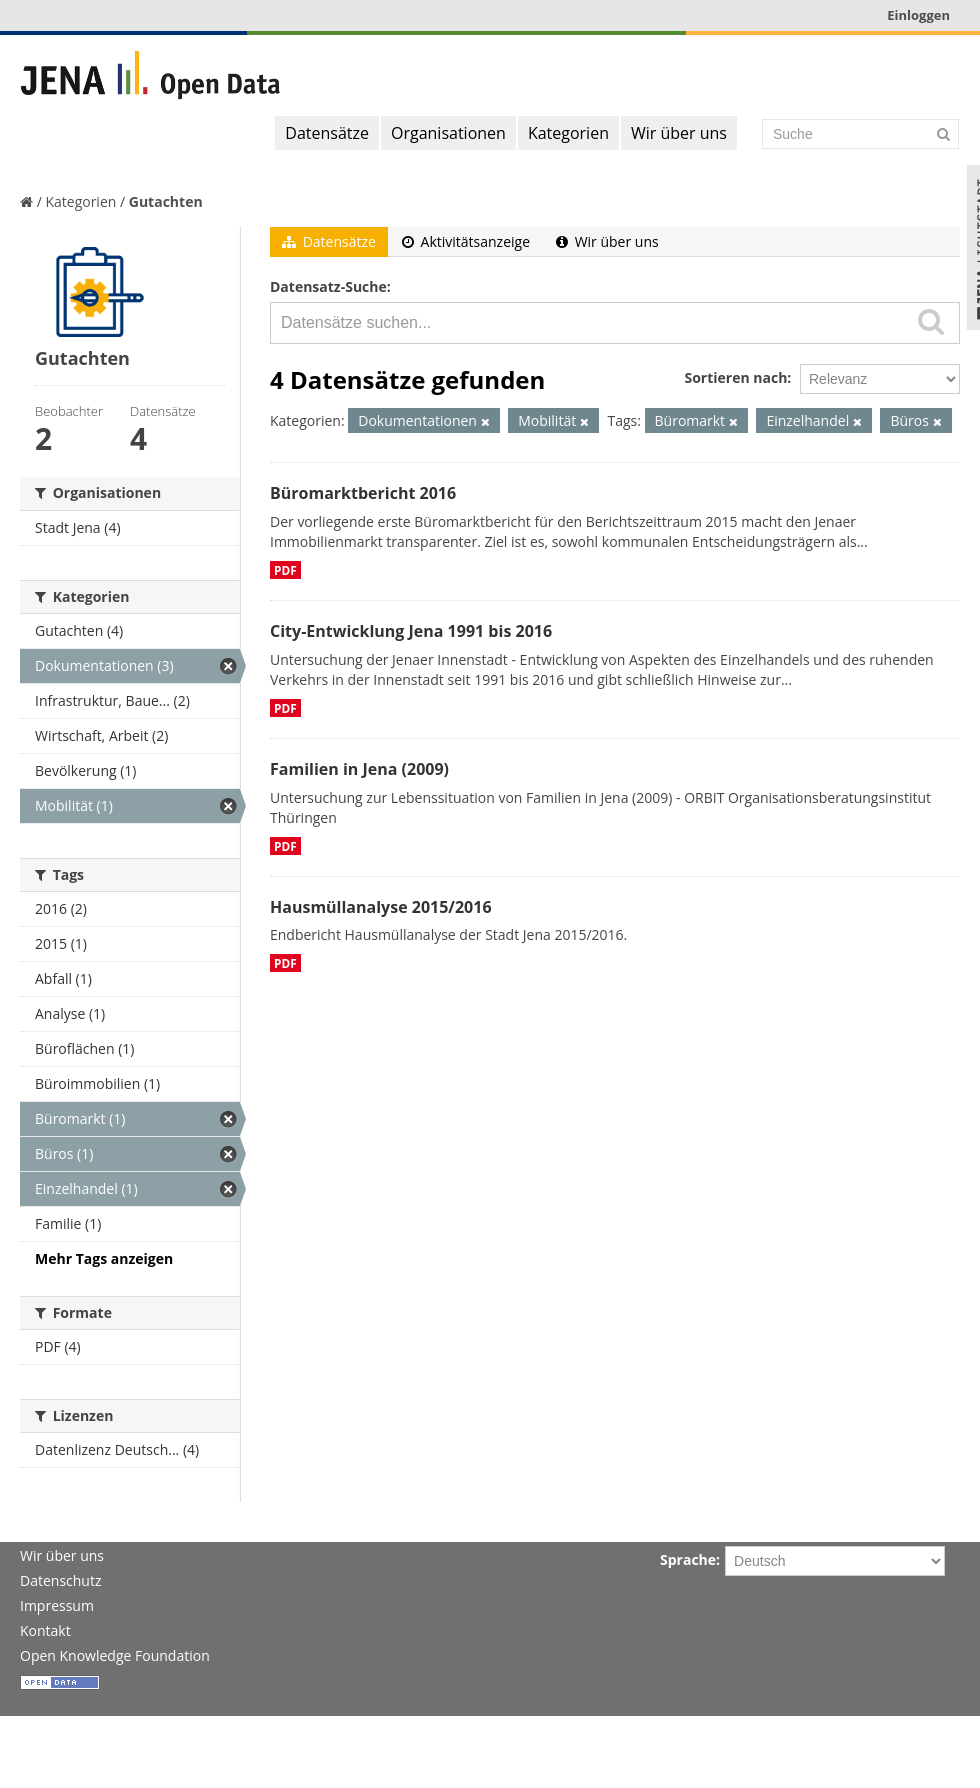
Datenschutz (60, 1580)
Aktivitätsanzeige (466, 241)
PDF (285, 570)
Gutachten (166, 201)
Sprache (688, 1559)
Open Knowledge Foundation (115, 1655)
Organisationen (448, 133)
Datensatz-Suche (328, 286)
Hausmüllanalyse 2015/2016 (381, 907)
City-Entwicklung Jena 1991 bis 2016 (411, 631)
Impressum (57, 1605)
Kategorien (568, 133)
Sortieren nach (735, 377)
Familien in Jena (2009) (359, 769)
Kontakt (45, 1630)
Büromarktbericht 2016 (363, 493)
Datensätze (327, 133)
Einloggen (918, 15)
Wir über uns (679, 133)
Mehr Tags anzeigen (104, 1258)
